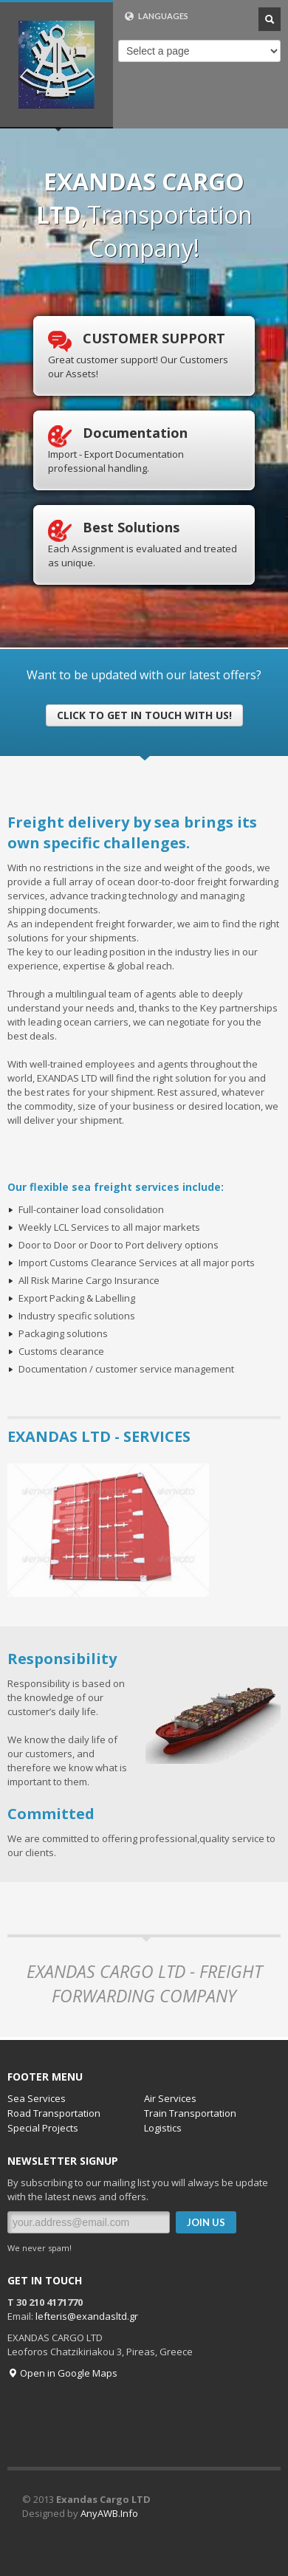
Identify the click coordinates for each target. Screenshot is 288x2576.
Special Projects (42, 2127)
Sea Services (36, 2098)
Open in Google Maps (62, 2373)
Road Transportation (53, 2113)
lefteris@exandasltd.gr (86, 2316)
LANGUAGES (156, 16)
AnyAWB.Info (109, 2513)
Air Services (170, 2098)
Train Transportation (190, 2113)
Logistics (163, 2127)
